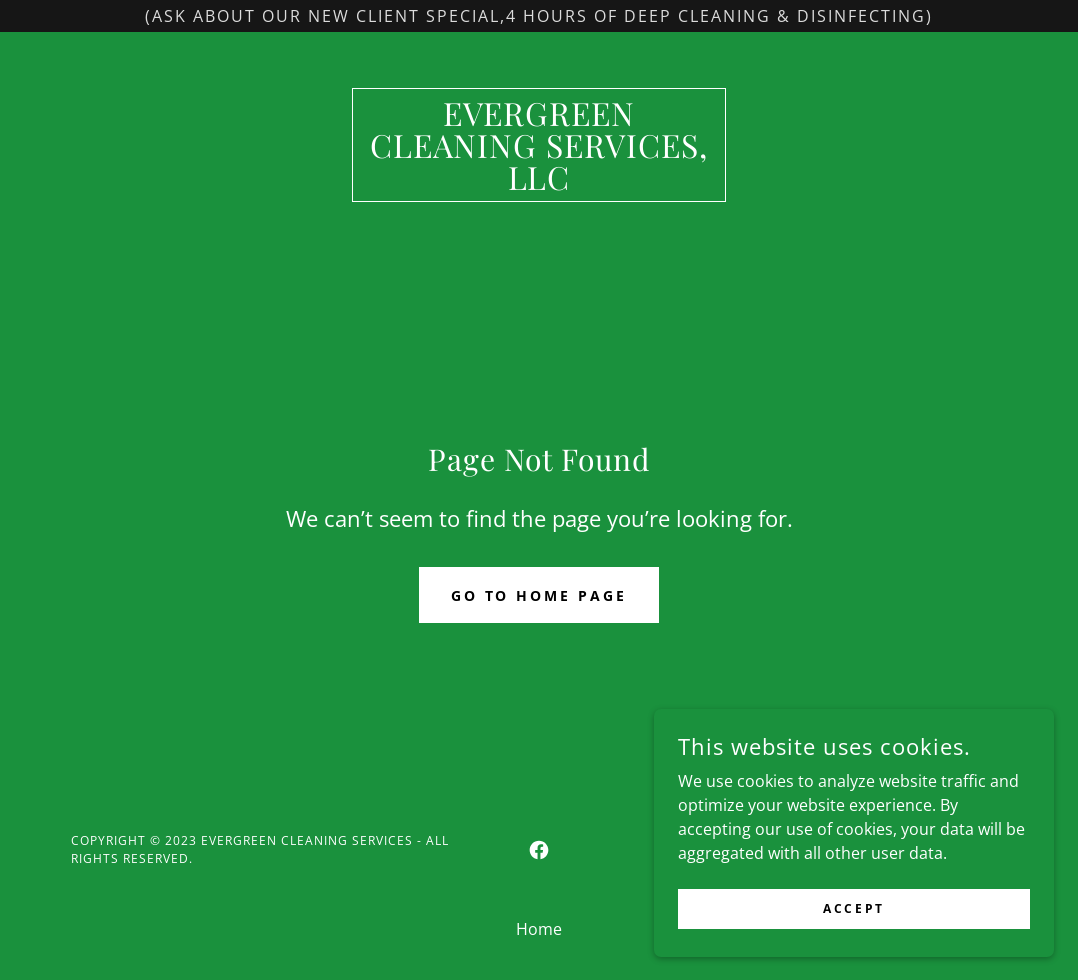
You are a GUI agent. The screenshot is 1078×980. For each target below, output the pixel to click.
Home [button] (539, 929)
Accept (853, 908)
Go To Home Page (539, 595)
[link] (539, 184)
